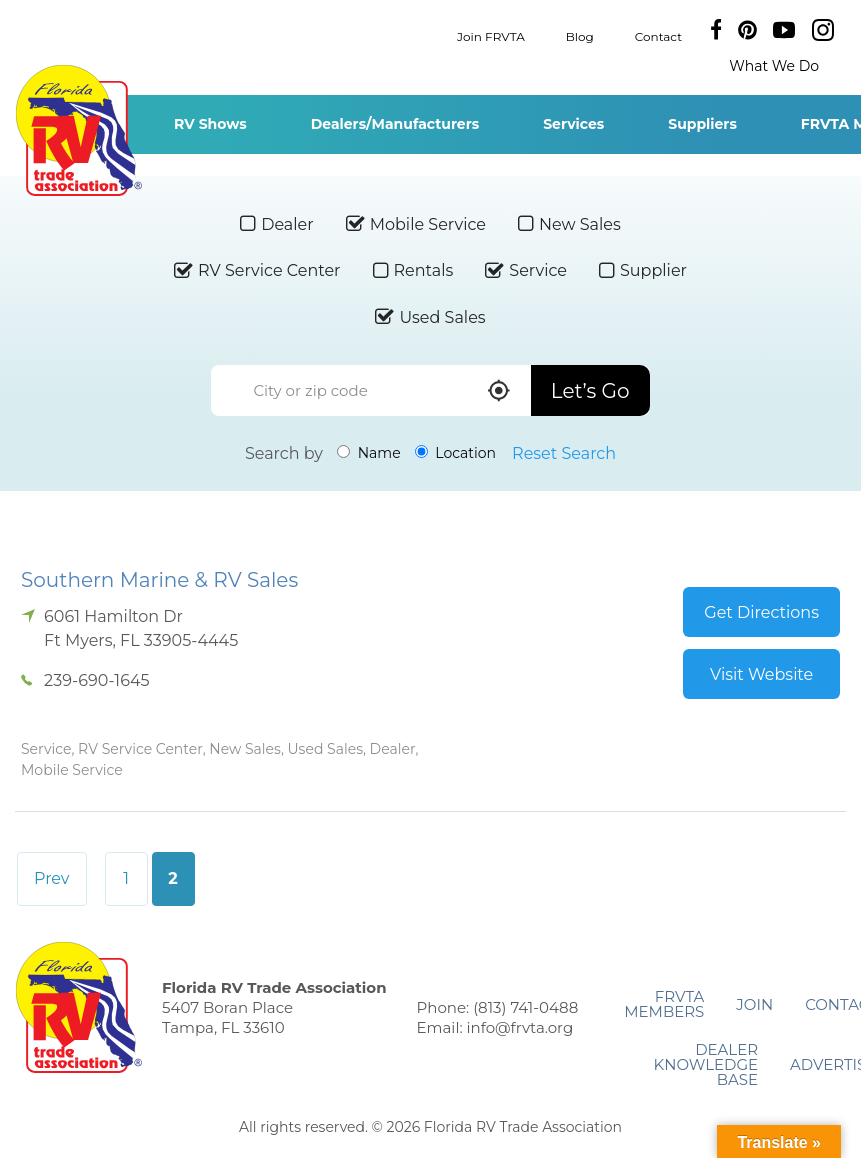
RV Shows (210, 124)
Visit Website (761, 674)
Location (455, 453)
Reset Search (564, 453)
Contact (658, 35)
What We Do (774, 66)
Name (369, 453)
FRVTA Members (664, 1004)
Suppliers (702, 124)
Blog (580, 35)
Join (754, 1004)
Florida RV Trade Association (78, 130)
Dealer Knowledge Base (706, 1064)
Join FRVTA (491, 35)
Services (573, 124)
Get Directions (761, 612)
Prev (52, 878)
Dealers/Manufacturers (395, 124)
